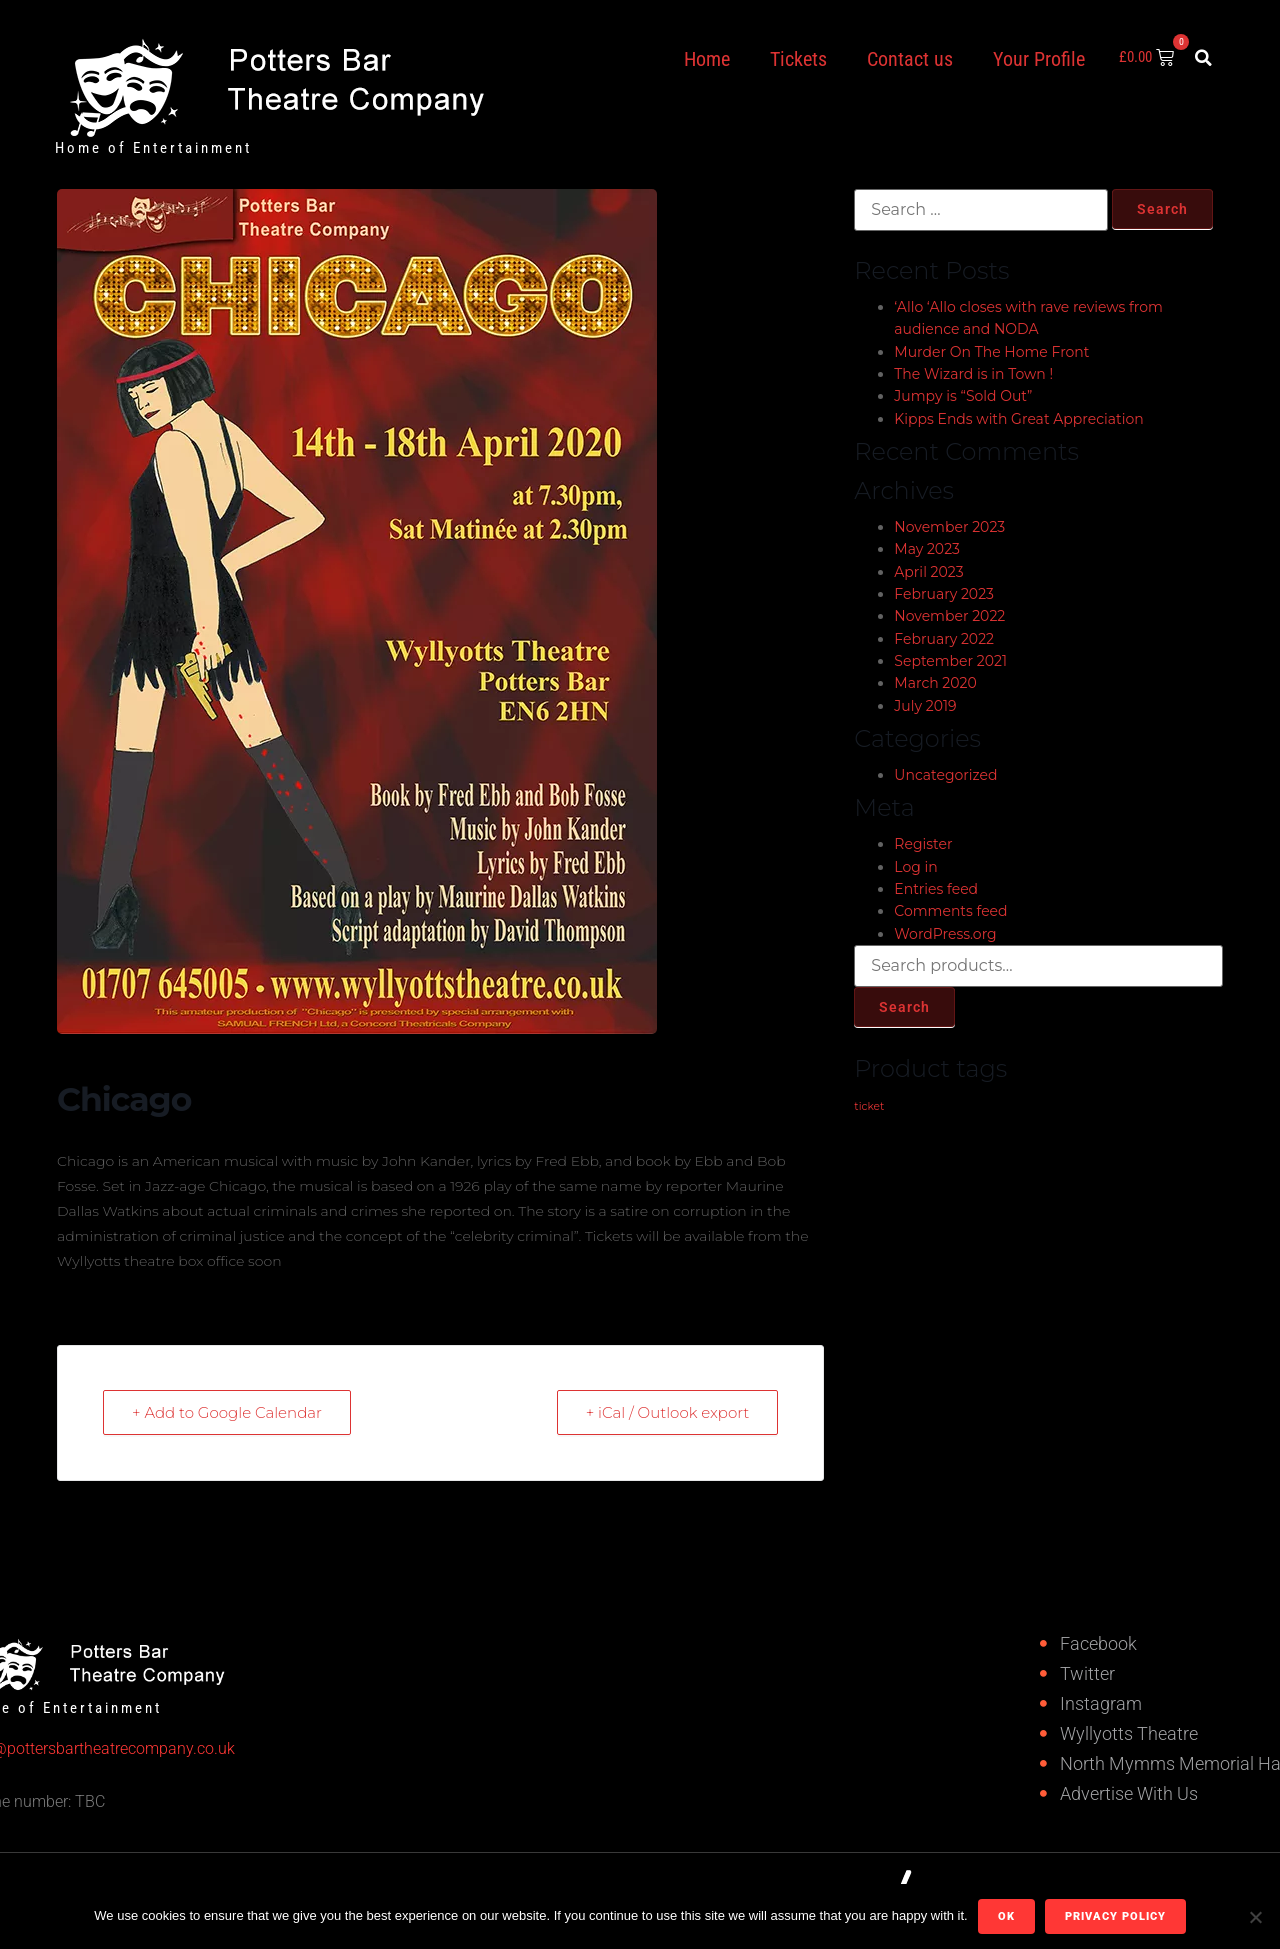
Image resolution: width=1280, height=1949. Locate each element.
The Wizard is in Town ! (973, 374)
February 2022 (944, 639)
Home (707, 59)
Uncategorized (945, 775)
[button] (1204, 58)
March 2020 (935, 683)
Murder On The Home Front (991, 352)
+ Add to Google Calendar (227, 1412)
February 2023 (944, 594)
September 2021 (950, 661)
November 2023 (949, 527)
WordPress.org (945, 934)
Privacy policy (1115, 1916)
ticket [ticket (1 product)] (869, 1106)
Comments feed (950, 911)
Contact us (910, 59)
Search (904, 1007)
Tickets (798, 59)
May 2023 (927, 549)
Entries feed (936, 889)
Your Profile (1039, 59)
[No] (1255, 1917)
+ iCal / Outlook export (668, 1412)
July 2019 (925, 706)
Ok (1006, 1916)
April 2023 (928, 572)
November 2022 (949, 616)
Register (923, 844)
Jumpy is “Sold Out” (963, 396)
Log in (915, 867)
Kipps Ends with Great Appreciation (1018, 419)
